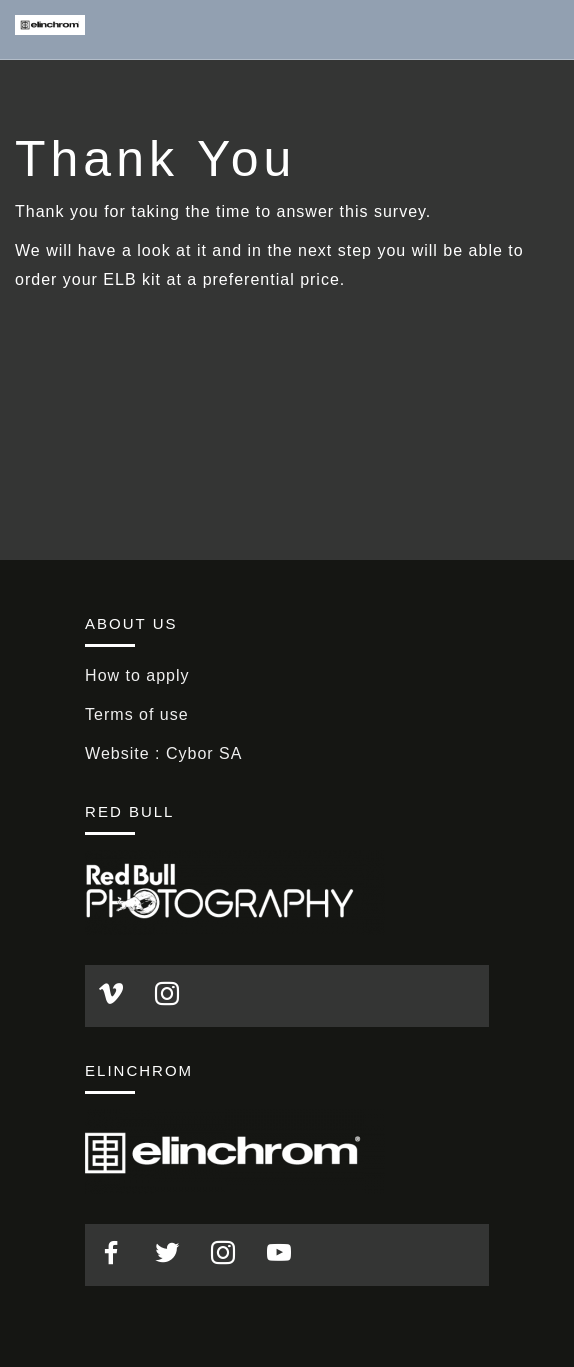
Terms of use (137, 714)
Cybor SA (204, 753)
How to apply (137, 675)
